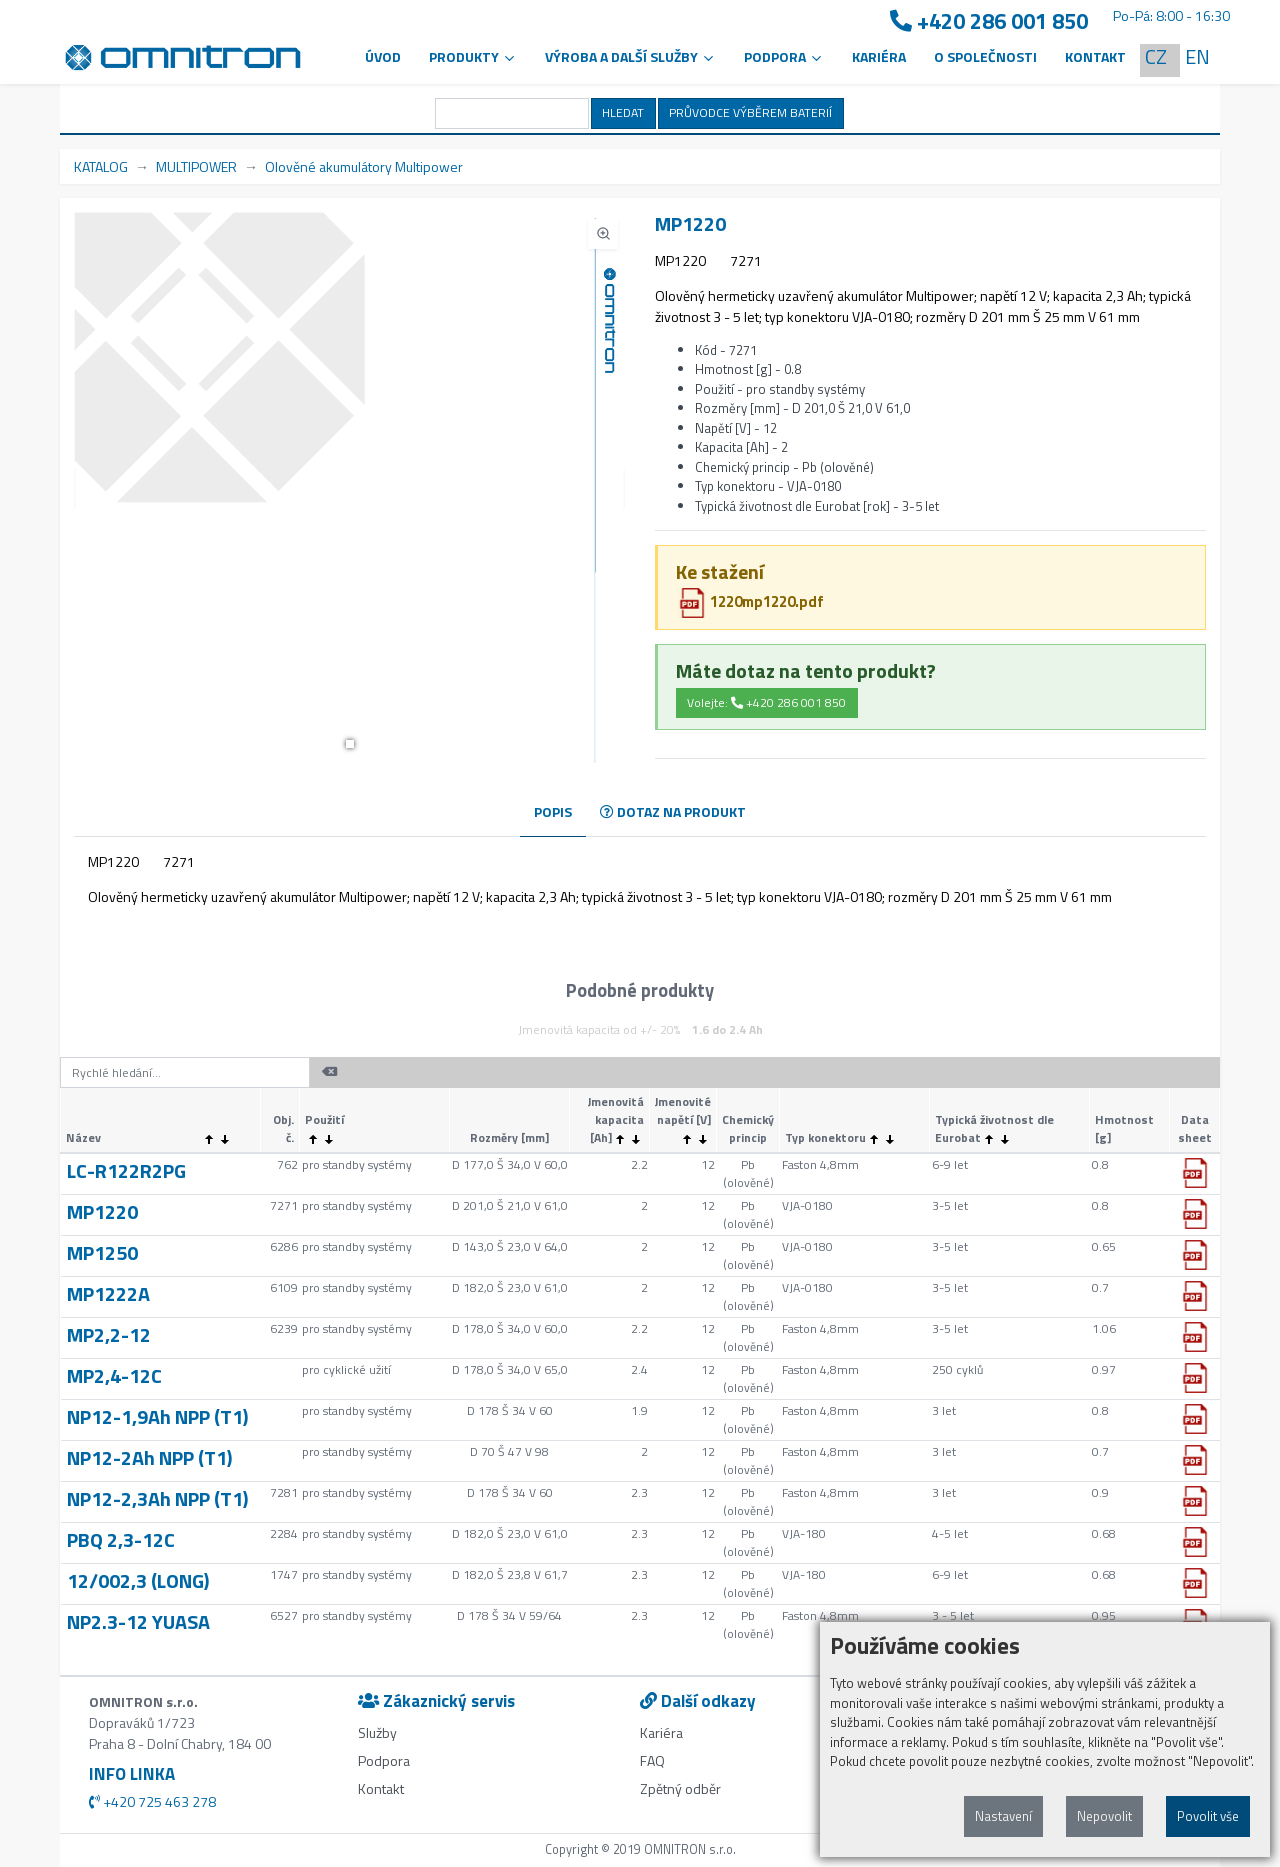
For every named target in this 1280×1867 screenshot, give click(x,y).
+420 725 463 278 (152, 1801)
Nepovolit (1104, 1816)
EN (1197, 56)
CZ (1156, 56)
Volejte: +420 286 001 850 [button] (766, 702)
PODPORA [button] (784, 56)
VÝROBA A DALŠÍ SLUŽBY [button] (630, 56)
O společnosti (985, 56)
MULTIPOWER (196, 166)
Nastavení (1003, 1816)
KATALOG (101, 166)
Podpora (384, 1760)
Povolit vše (1208, 1816)
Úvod (383, 56)
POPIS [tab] (553, 811)
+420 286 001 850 (989, 21)
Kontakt (1095, 56)
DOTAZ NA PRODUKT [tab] (673, 811)
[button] (350, 744)
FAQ (652, 1760)
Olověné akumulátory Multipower (364, 166)
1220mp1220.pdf (750, 601)
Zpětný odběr (680, 1788)
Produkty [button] (473, 56)
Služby (377, 1732)
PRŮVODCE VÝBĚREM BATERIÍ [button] (750, 112)
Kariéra (879, 56)
